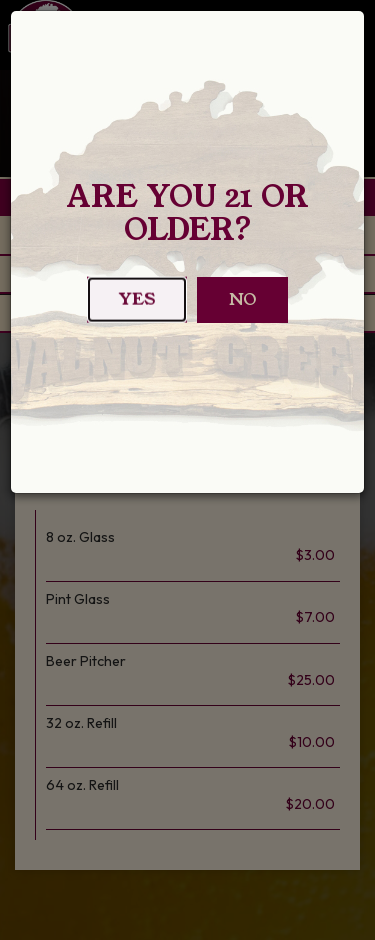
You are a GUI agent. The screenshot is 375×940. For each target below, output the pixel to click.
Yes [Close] (137, 305)
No (242, 299)
